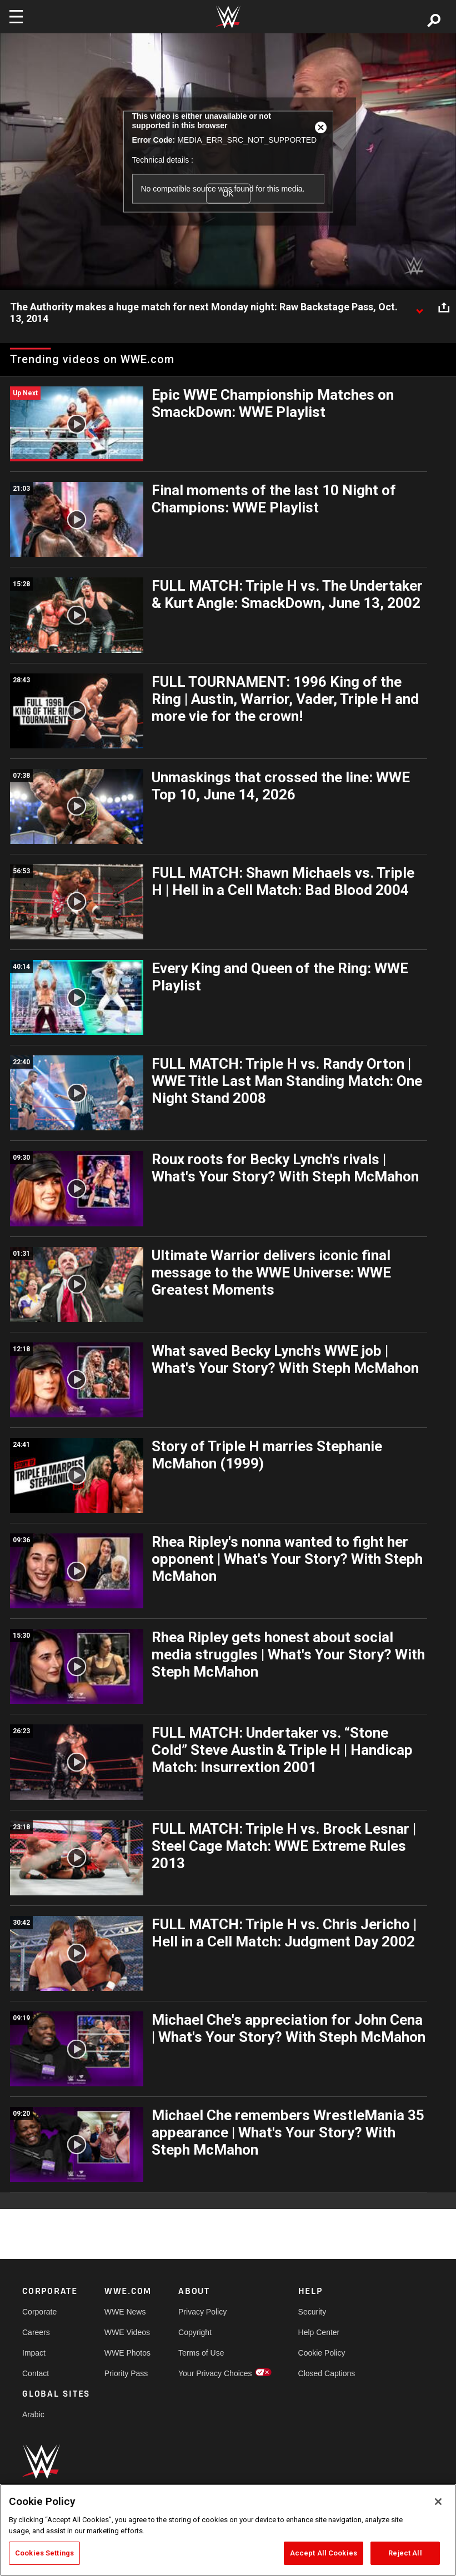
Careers (36, 2332)
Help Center (319, 2332)
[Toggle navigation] (16, 16)
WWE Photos (127, 2352)
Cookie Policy (321, 2352)
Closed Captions (326, 2373)
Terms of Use (201, 2352)
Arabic (33, 2414)
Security (312, 2311)
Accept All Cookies (323, 2553)
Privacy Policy (202, 2311)
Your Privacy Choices (215, 2373)
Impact (34, 2352)
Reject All (405, 2553)
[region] (228, 2530)
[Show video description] (419, 307)
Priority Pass (126, 2373)
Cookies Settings (44, 2553)
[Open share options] (444, 307)
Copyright (195, 2332)
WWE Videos (127, 2332)
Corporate (39, 2311)
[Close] (438, 2501)
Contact (35, 2373)
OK (227, 193)
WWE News (125, 2311)
